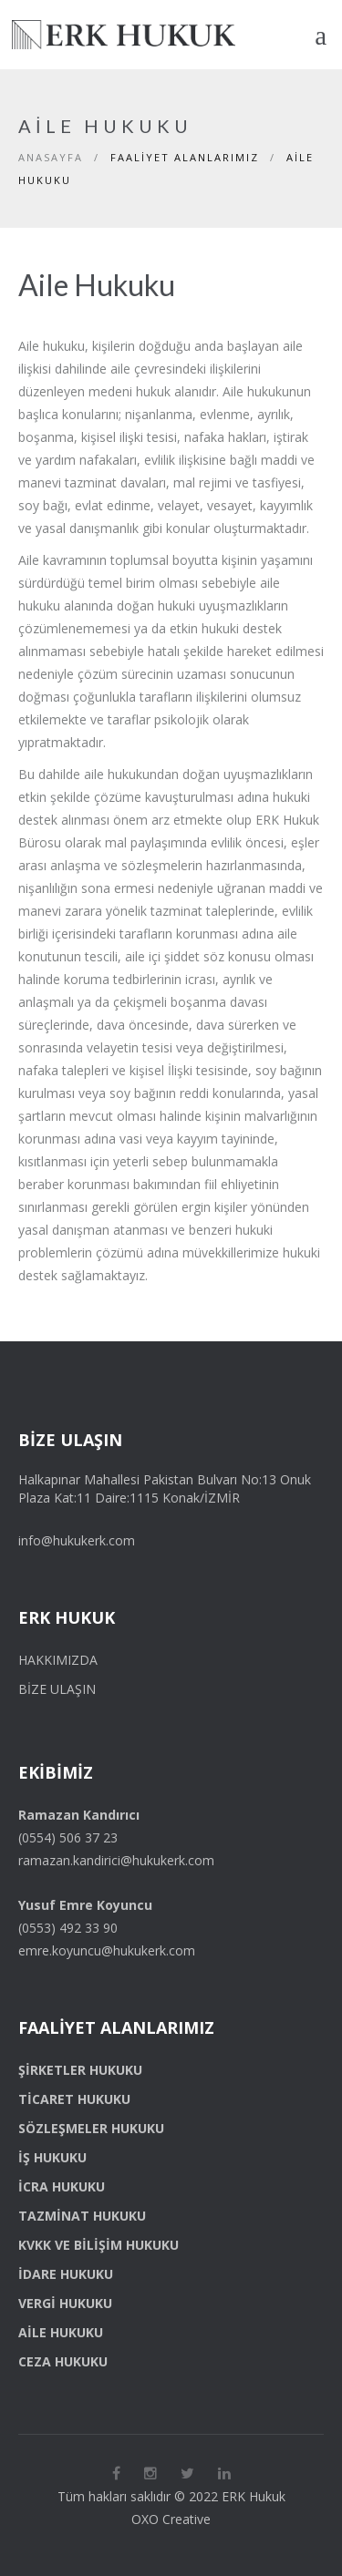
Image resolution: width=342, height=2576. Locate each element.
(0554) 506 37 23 (68, 1837)
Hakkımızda (58, 1659)
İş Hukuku (52, 2157)
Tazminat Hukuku (82, 2215)
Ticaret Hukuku (74, 2099)
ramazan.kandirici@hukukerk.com (116, 1860)
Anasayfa (50, 157)
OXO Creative (171, 2519)
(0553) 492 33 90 (68, 1927)
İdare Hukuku (65, 2274)
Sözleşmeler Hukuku (91, 2128)
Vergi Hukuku (65, 2303)
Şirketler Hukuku (80, 2069)
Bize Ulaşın (57, 1689)
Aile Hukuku (60, 2332)
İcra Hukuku (61, 2186)
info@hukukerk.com (76, 1540)
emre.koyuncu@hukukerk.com (106, 1950)
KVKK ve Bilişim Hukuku (98, 2244)
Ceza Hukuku (63, 2361)
